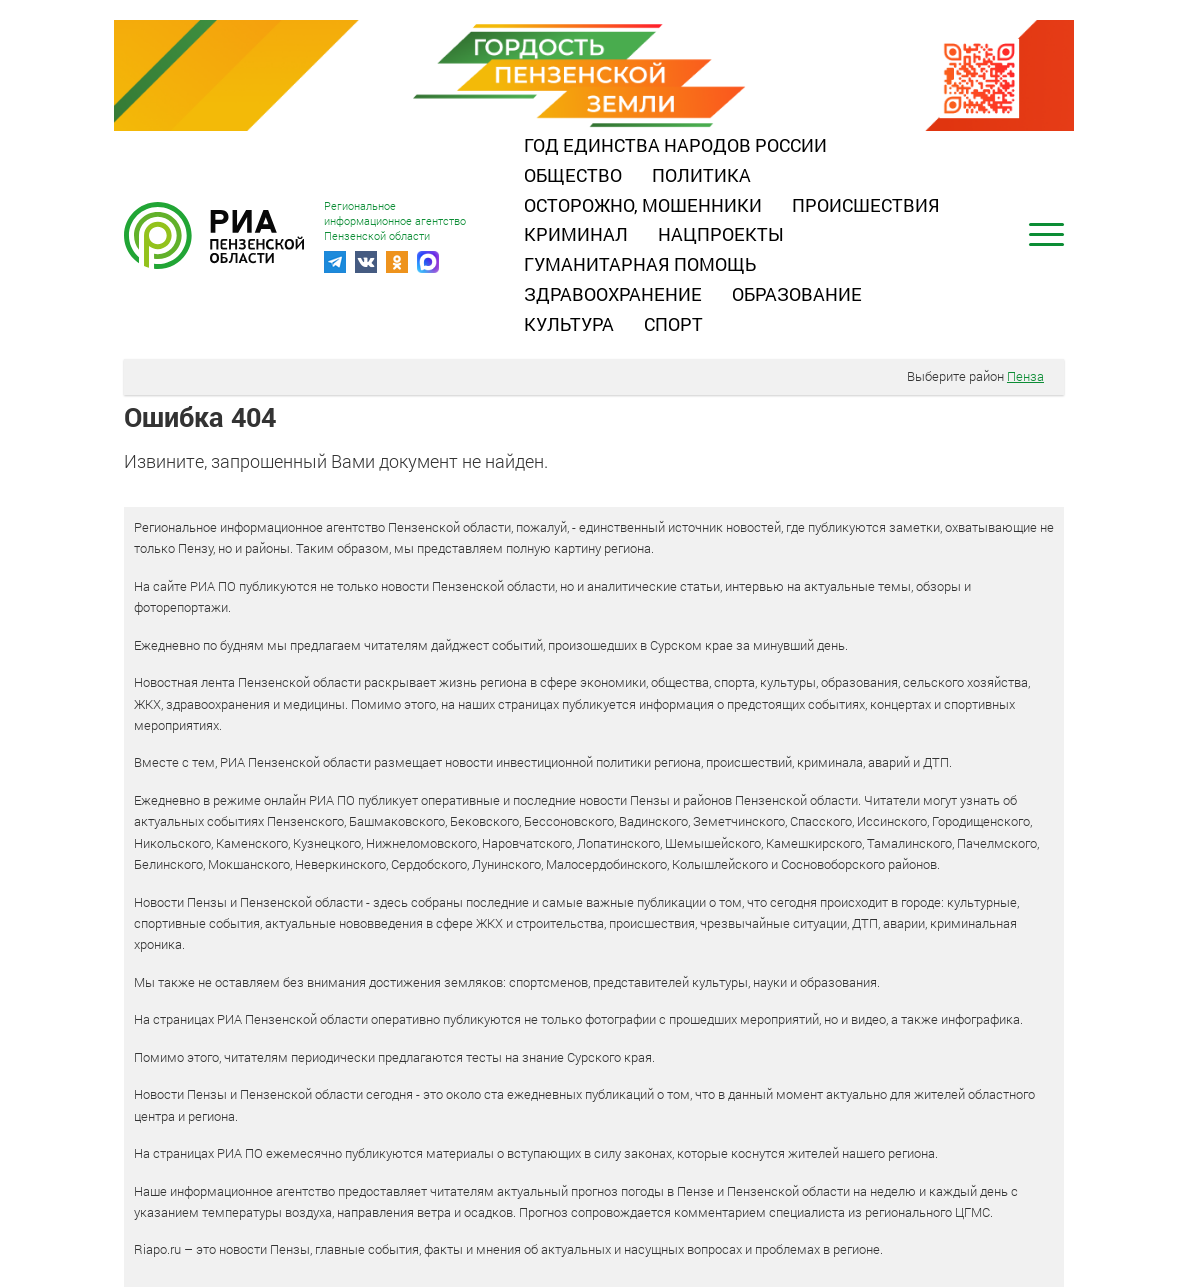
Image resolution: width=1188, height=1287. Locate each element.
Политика (701, 175)
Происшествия (866, 205)
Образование (797, 294)
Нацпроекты (721, 234)
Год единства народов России (675, 145)
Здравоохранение (613, 294)
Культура (569, 324)
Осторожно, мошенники (643, 205)
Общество (573, 175)
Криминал (576, 234)
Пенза (1025, 376)
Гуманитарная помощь (640, 264)
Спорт (673, 324)
